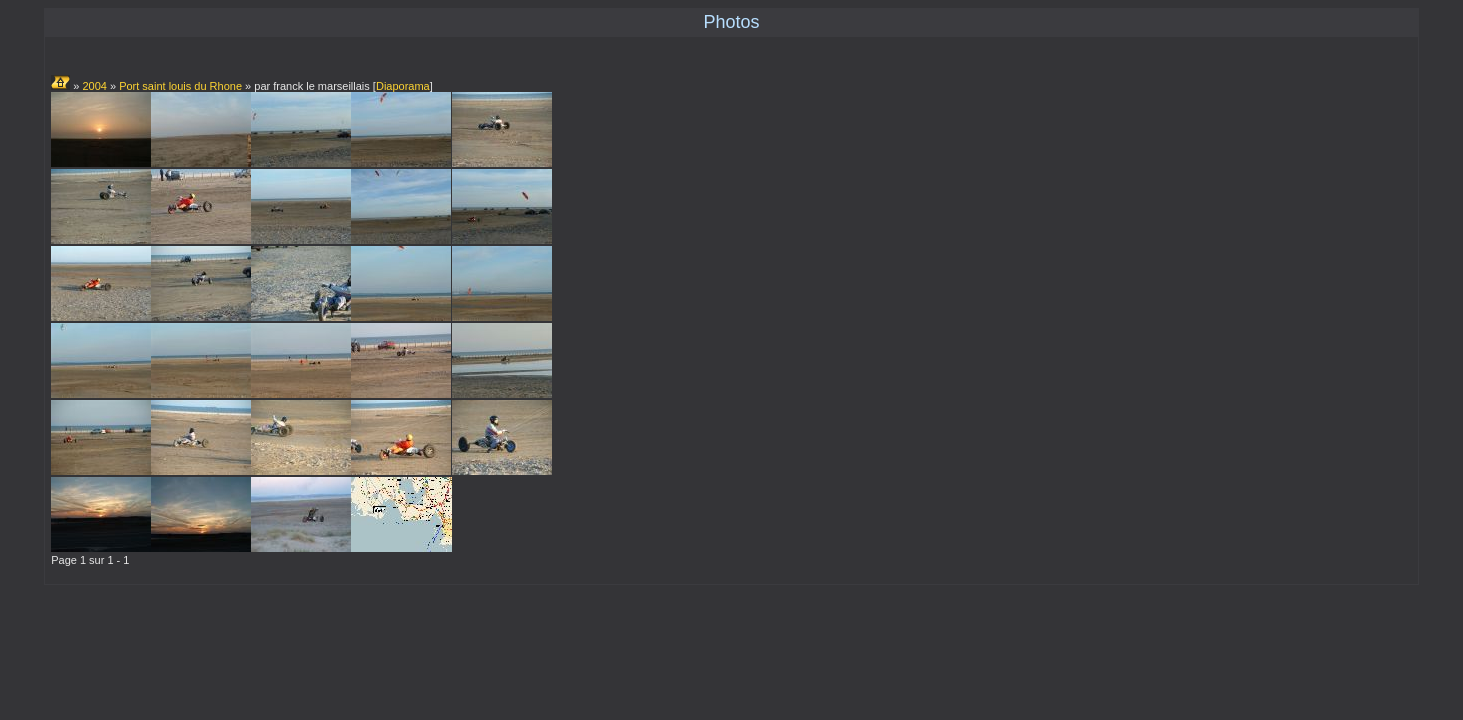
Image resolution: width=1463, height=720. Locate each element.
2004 (94, 86)
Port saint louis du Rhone (180, 86)
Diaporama (403, 86)
